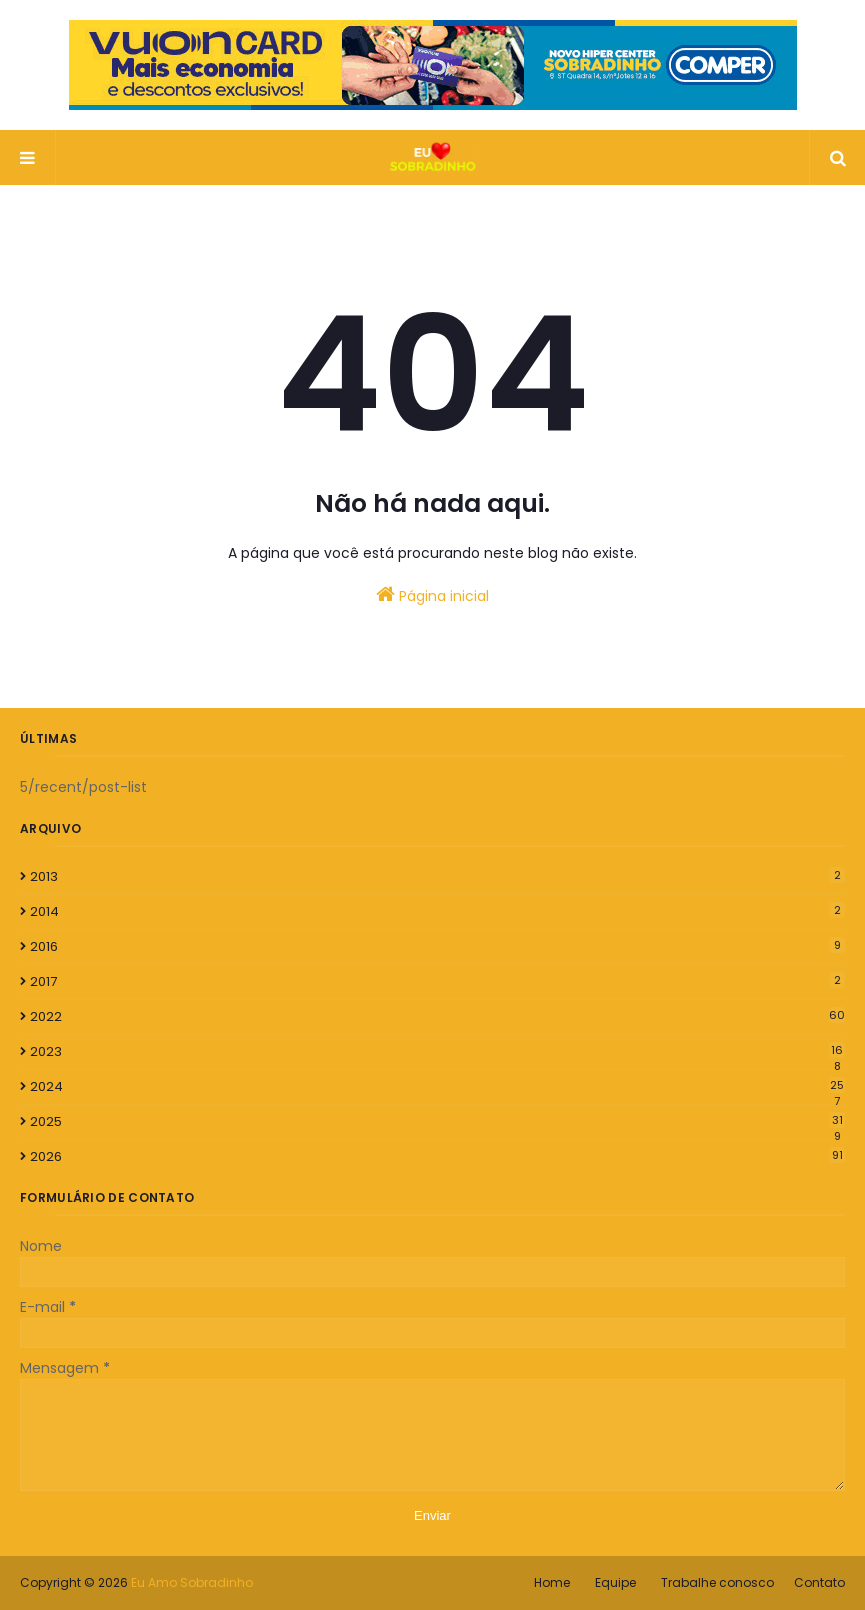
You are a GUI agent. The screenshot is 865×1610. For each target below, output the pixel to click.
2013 (437, 876)
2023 (437, 1052)
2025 (437, 1122)
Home (552, 1582)
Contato (819, 1582)
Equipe (615, 1582)
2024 (437, 1087)
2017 (437, 981)
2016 (437, 946)
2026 (437, 1156)
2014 (437, 911)
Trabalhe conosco (717, 1582)
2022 (437, 1016)
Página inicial (432, 595)
